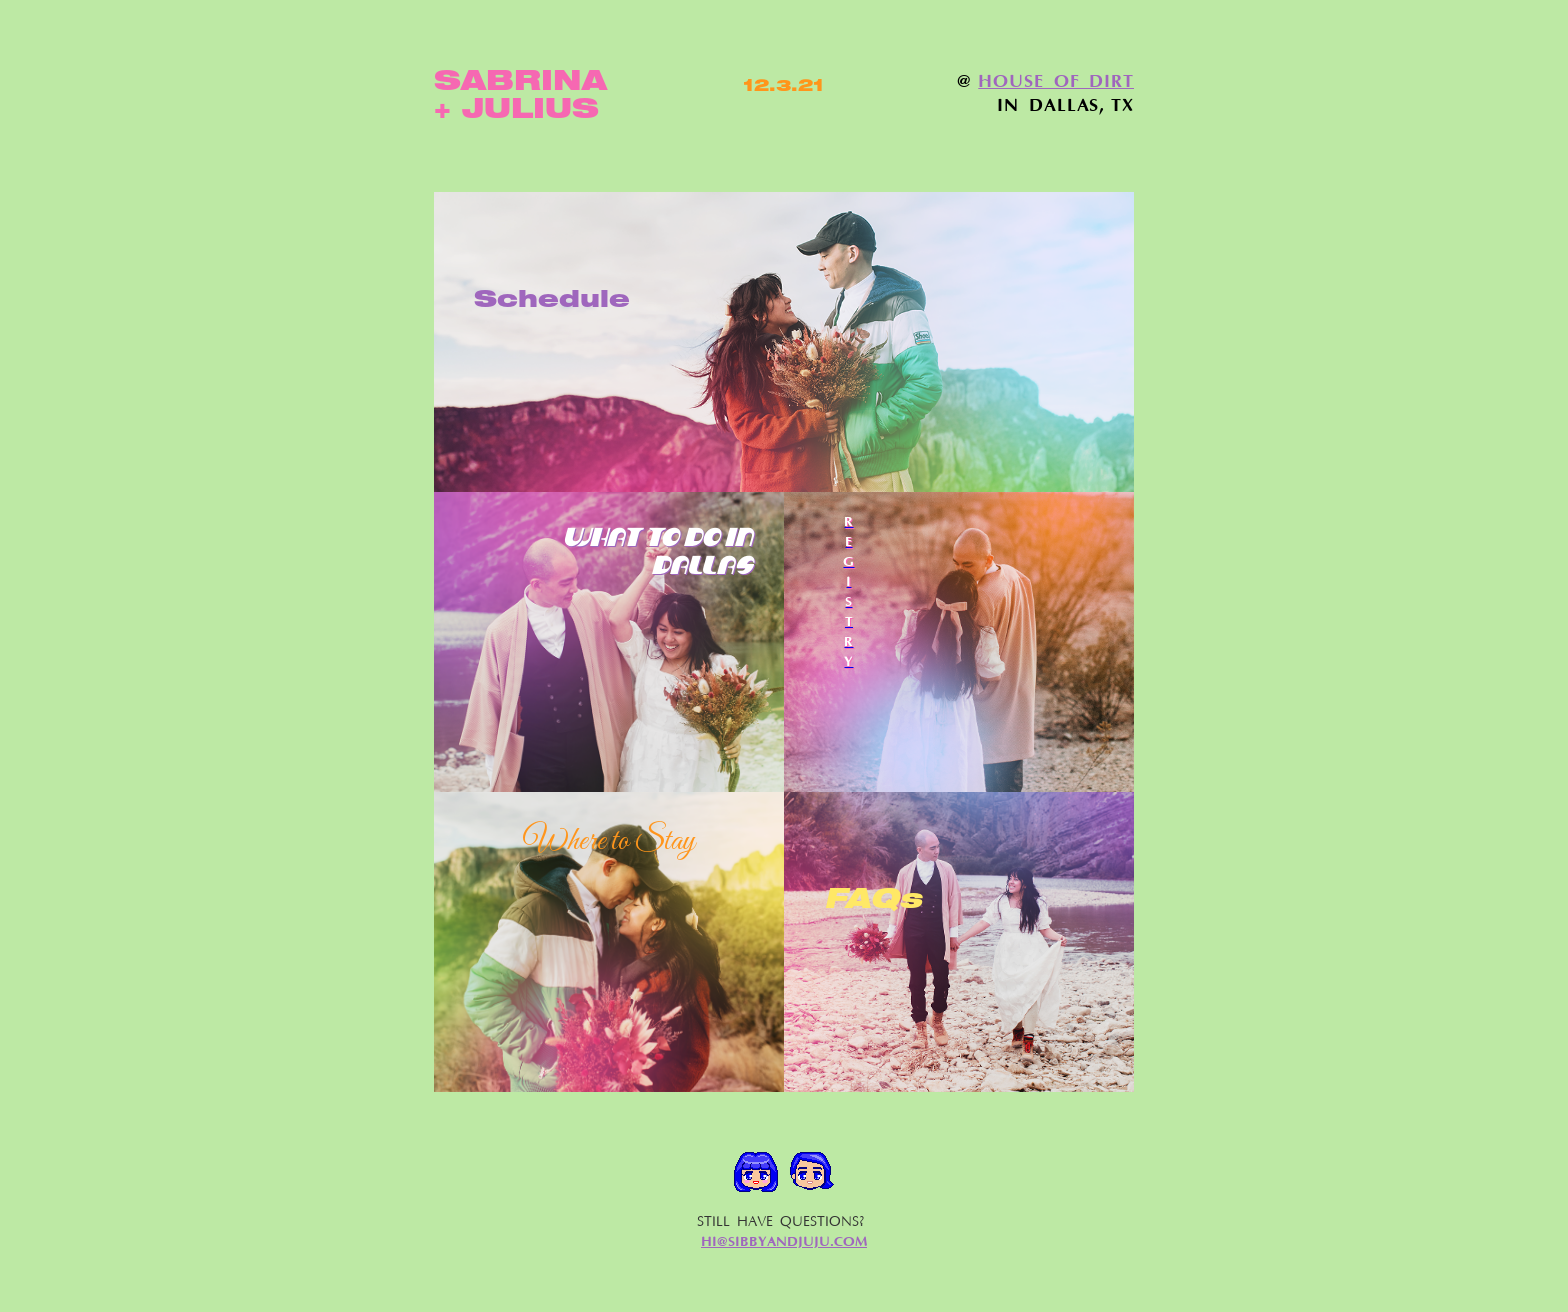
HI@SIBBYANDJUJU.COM (784, 1242)
